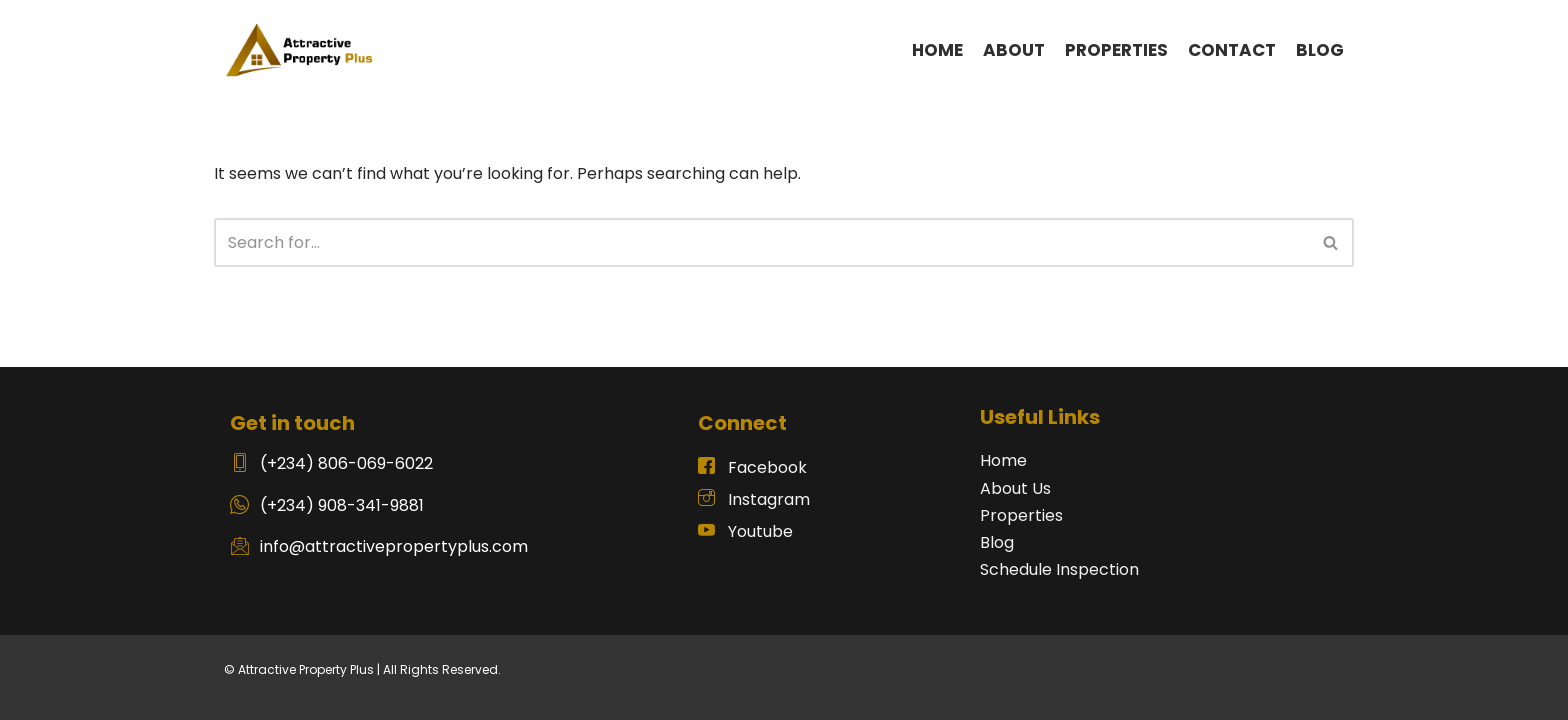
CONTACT (1232, 50)
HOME (937, 50)
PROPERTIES (1116, 50)
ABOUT (1014, 50)
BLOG (1320, 50)
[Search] (761, 242)
